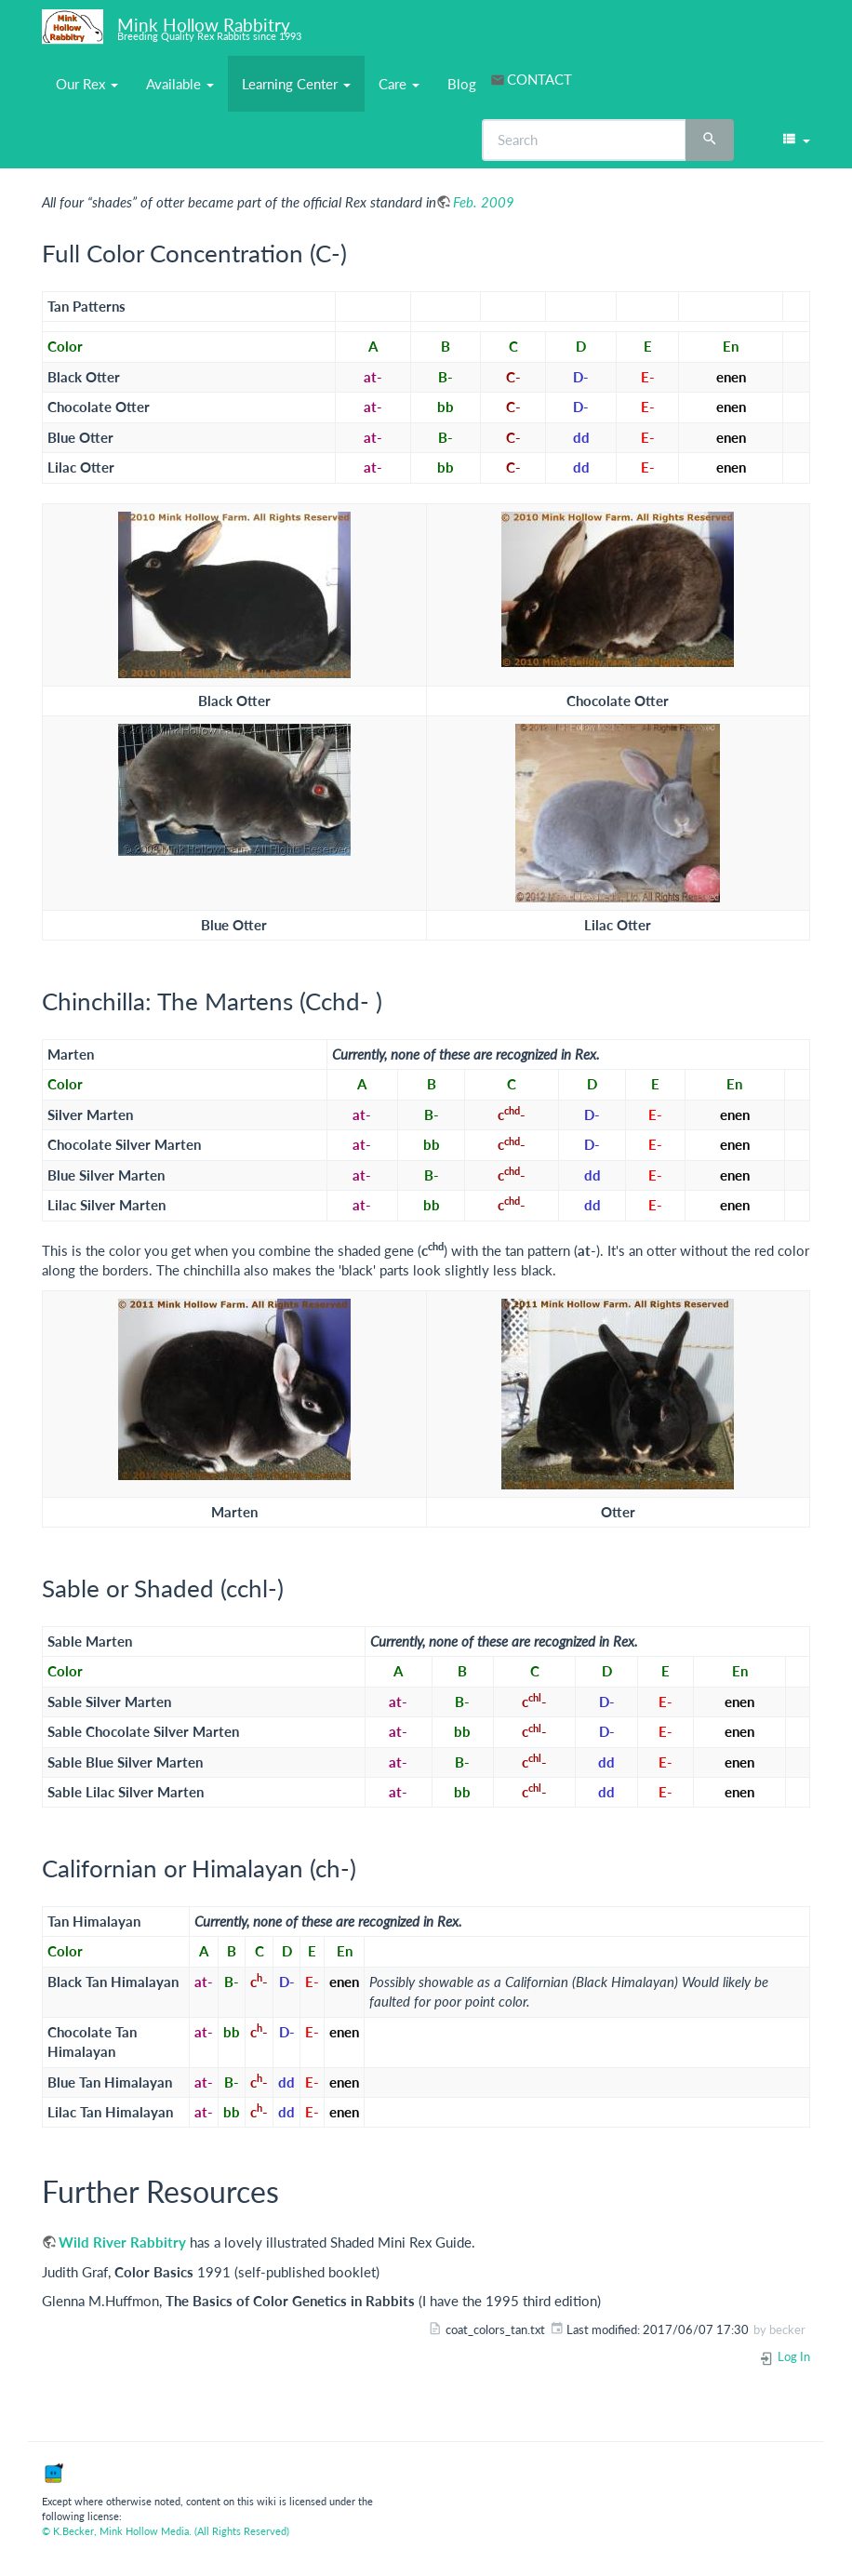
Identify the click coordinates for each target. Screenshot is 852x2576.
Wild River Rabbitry (122, 2242)
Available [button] (180, 83)
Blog (461, 83)
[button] (795, 139)
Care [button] (399, 83)
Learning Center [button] (296, 83)
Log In (784, 2356)
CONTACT (539, 79)
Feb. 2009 (483, 202)
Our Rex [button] (87, 83)
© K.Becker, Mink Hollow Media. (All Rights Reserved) (165, 2531)
